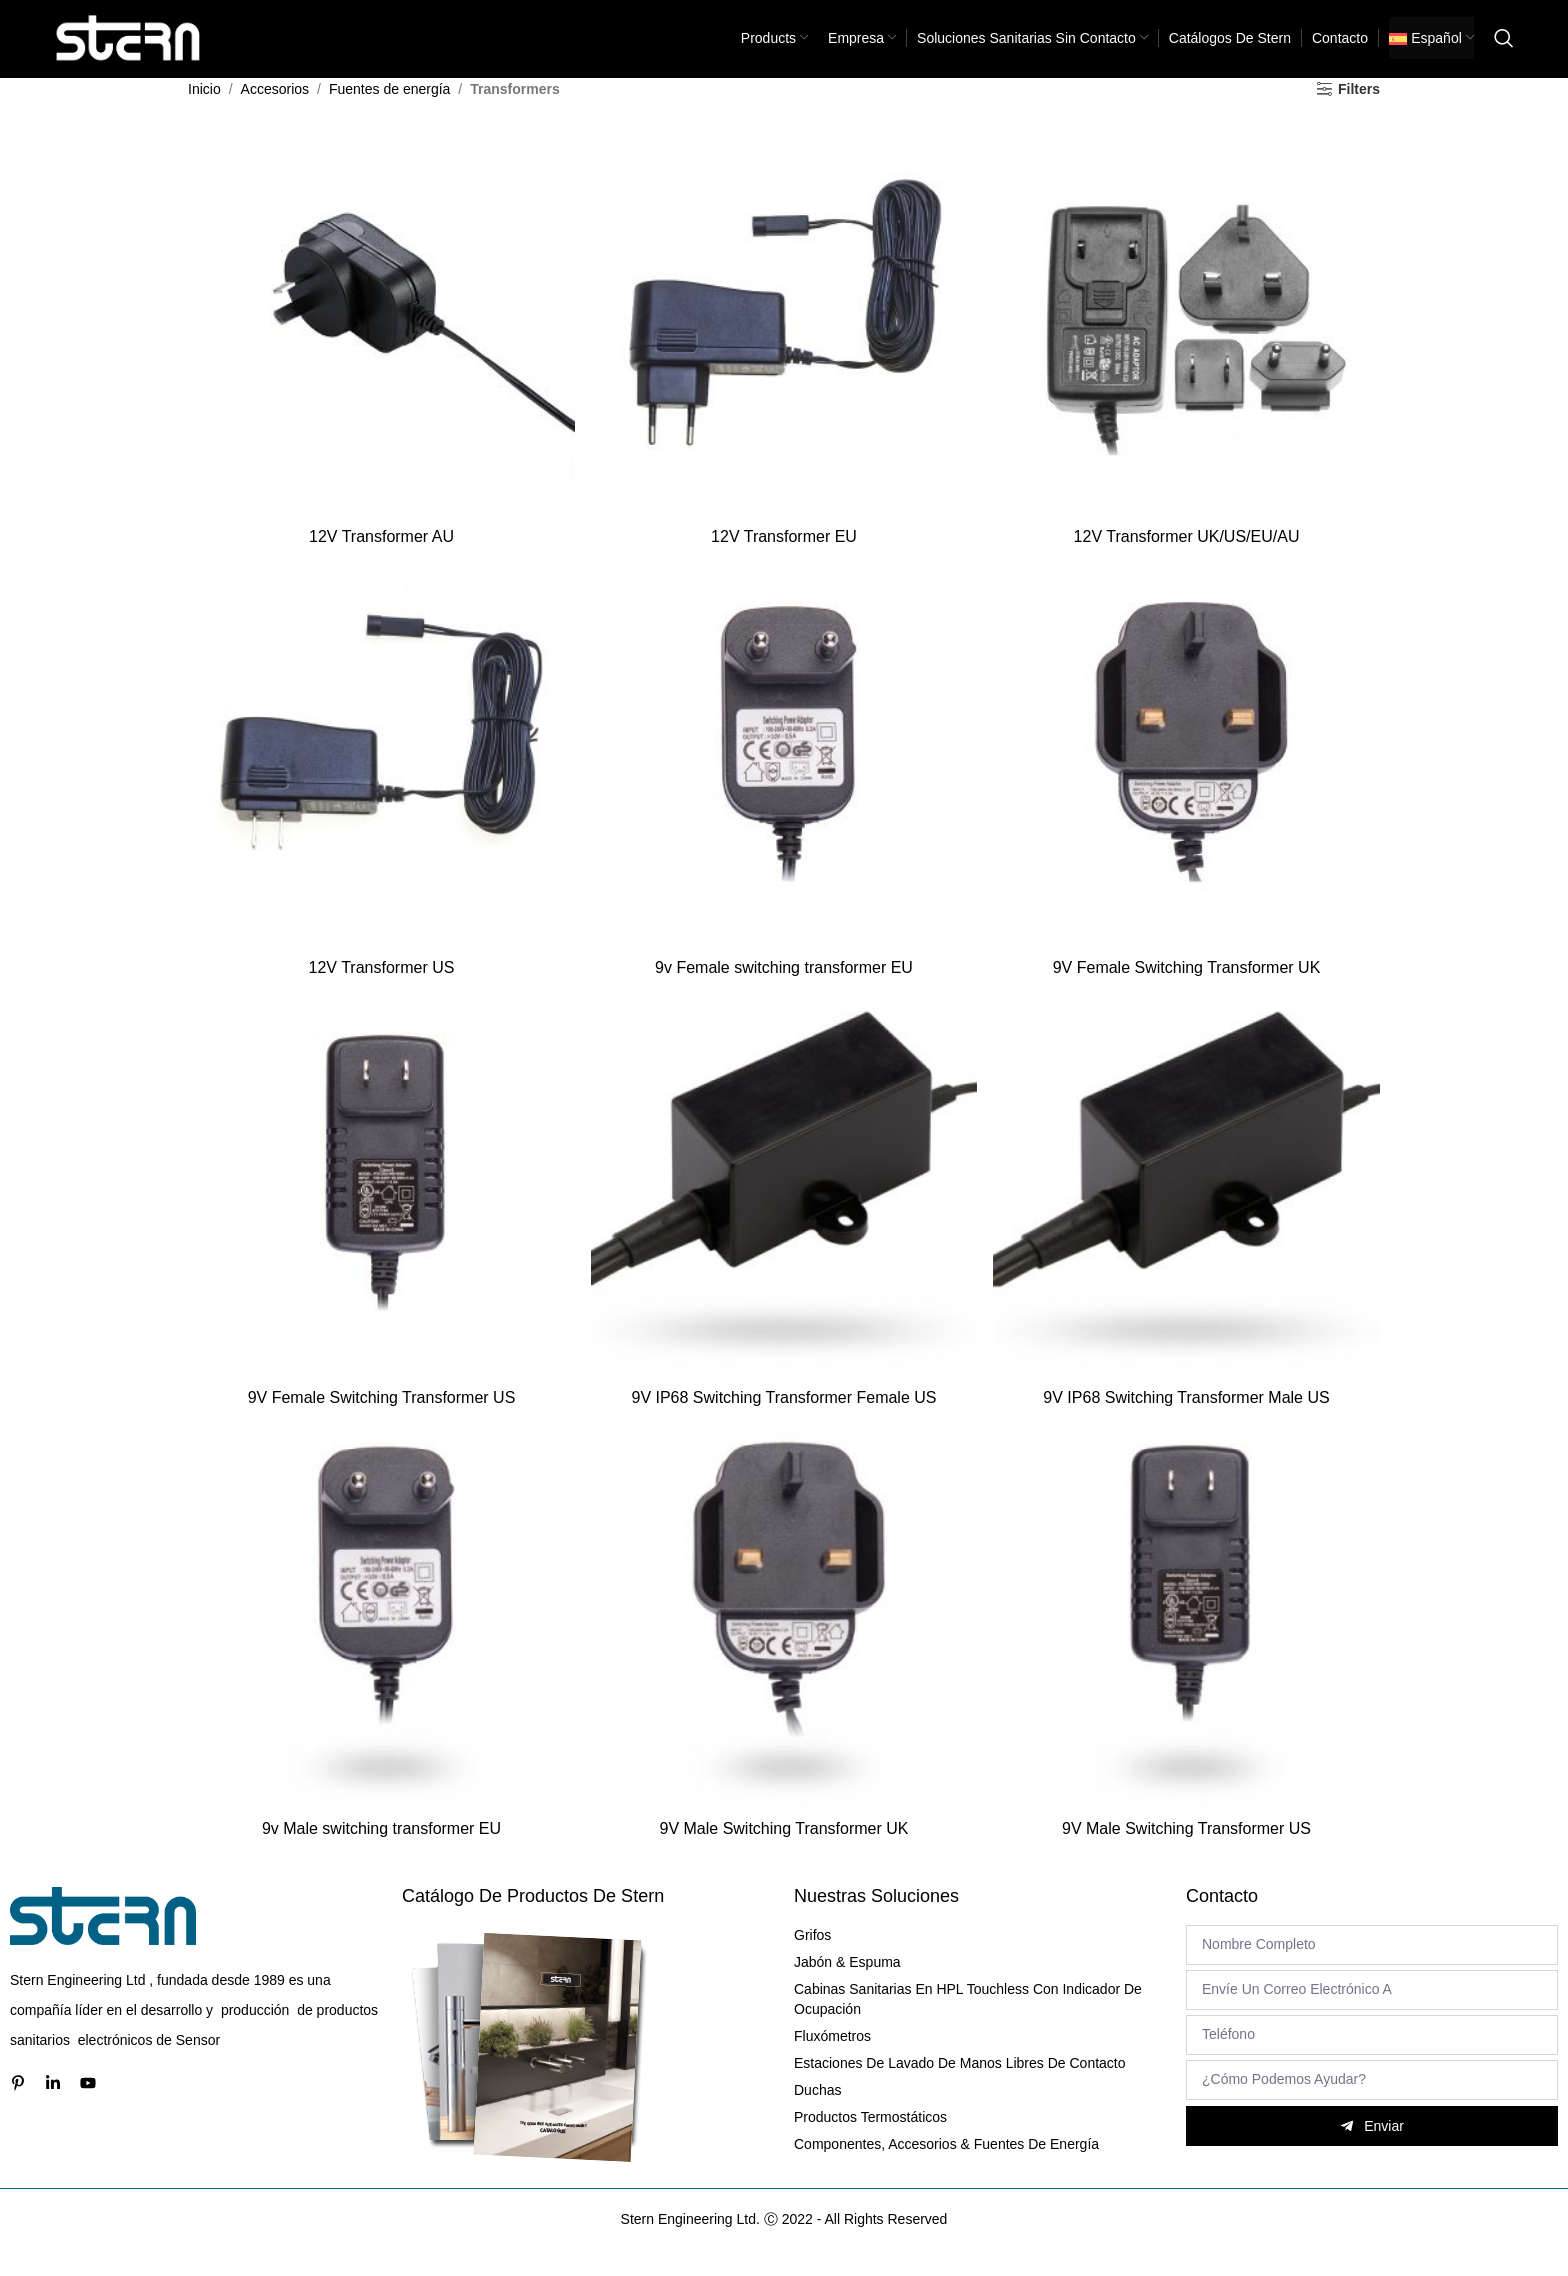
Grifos (812, 1959)
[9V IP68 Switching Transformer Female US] (784, 1209)
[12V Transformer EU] (784, 345)
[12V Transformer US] (380, 777)
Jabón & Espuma (847, 1986)
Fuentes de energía (389, 112)
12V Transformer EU (784, 556)
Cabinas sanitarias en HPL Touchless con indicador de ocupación (968, 2023)
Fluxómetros (832, 2060)
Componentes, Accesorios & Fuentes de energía (946, 2168)
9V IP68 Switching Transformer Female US (783, 1420)
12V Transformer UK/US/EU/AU (1188, 556)
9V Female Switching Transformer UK (1188, 988)
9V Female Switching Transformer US (380, 1420)
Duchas (817, 2114)
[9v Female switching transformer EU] (784, 777)
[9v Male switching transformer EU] (380, 1641)
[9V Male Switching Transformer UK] (784, 1641)
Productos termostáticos (870, 2141)
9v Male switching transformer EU (379, 1852)
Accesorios (275, 112)
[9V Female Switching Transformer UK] (1188, 777)
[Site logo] (129, 49)
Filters (1359, 112)
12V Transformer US (380, 988)
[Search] (1504, 50)
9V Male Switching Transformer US (1188, 1852)
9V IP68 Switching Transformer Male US (1188, 1420)
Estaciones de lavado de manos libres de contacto (960, 2087)
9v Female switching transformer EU (784, 988)
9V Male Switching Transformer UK (784, 1852)
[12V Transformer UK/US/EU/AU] (1188, 345)
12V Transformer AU (380, 556)
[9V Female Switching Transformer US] (380, 1209)
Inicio (204, 112)
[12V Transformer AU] (380, 345)
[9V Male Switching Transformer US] (1188, 1641)
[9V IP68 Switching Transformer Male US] (1188, 1209)
